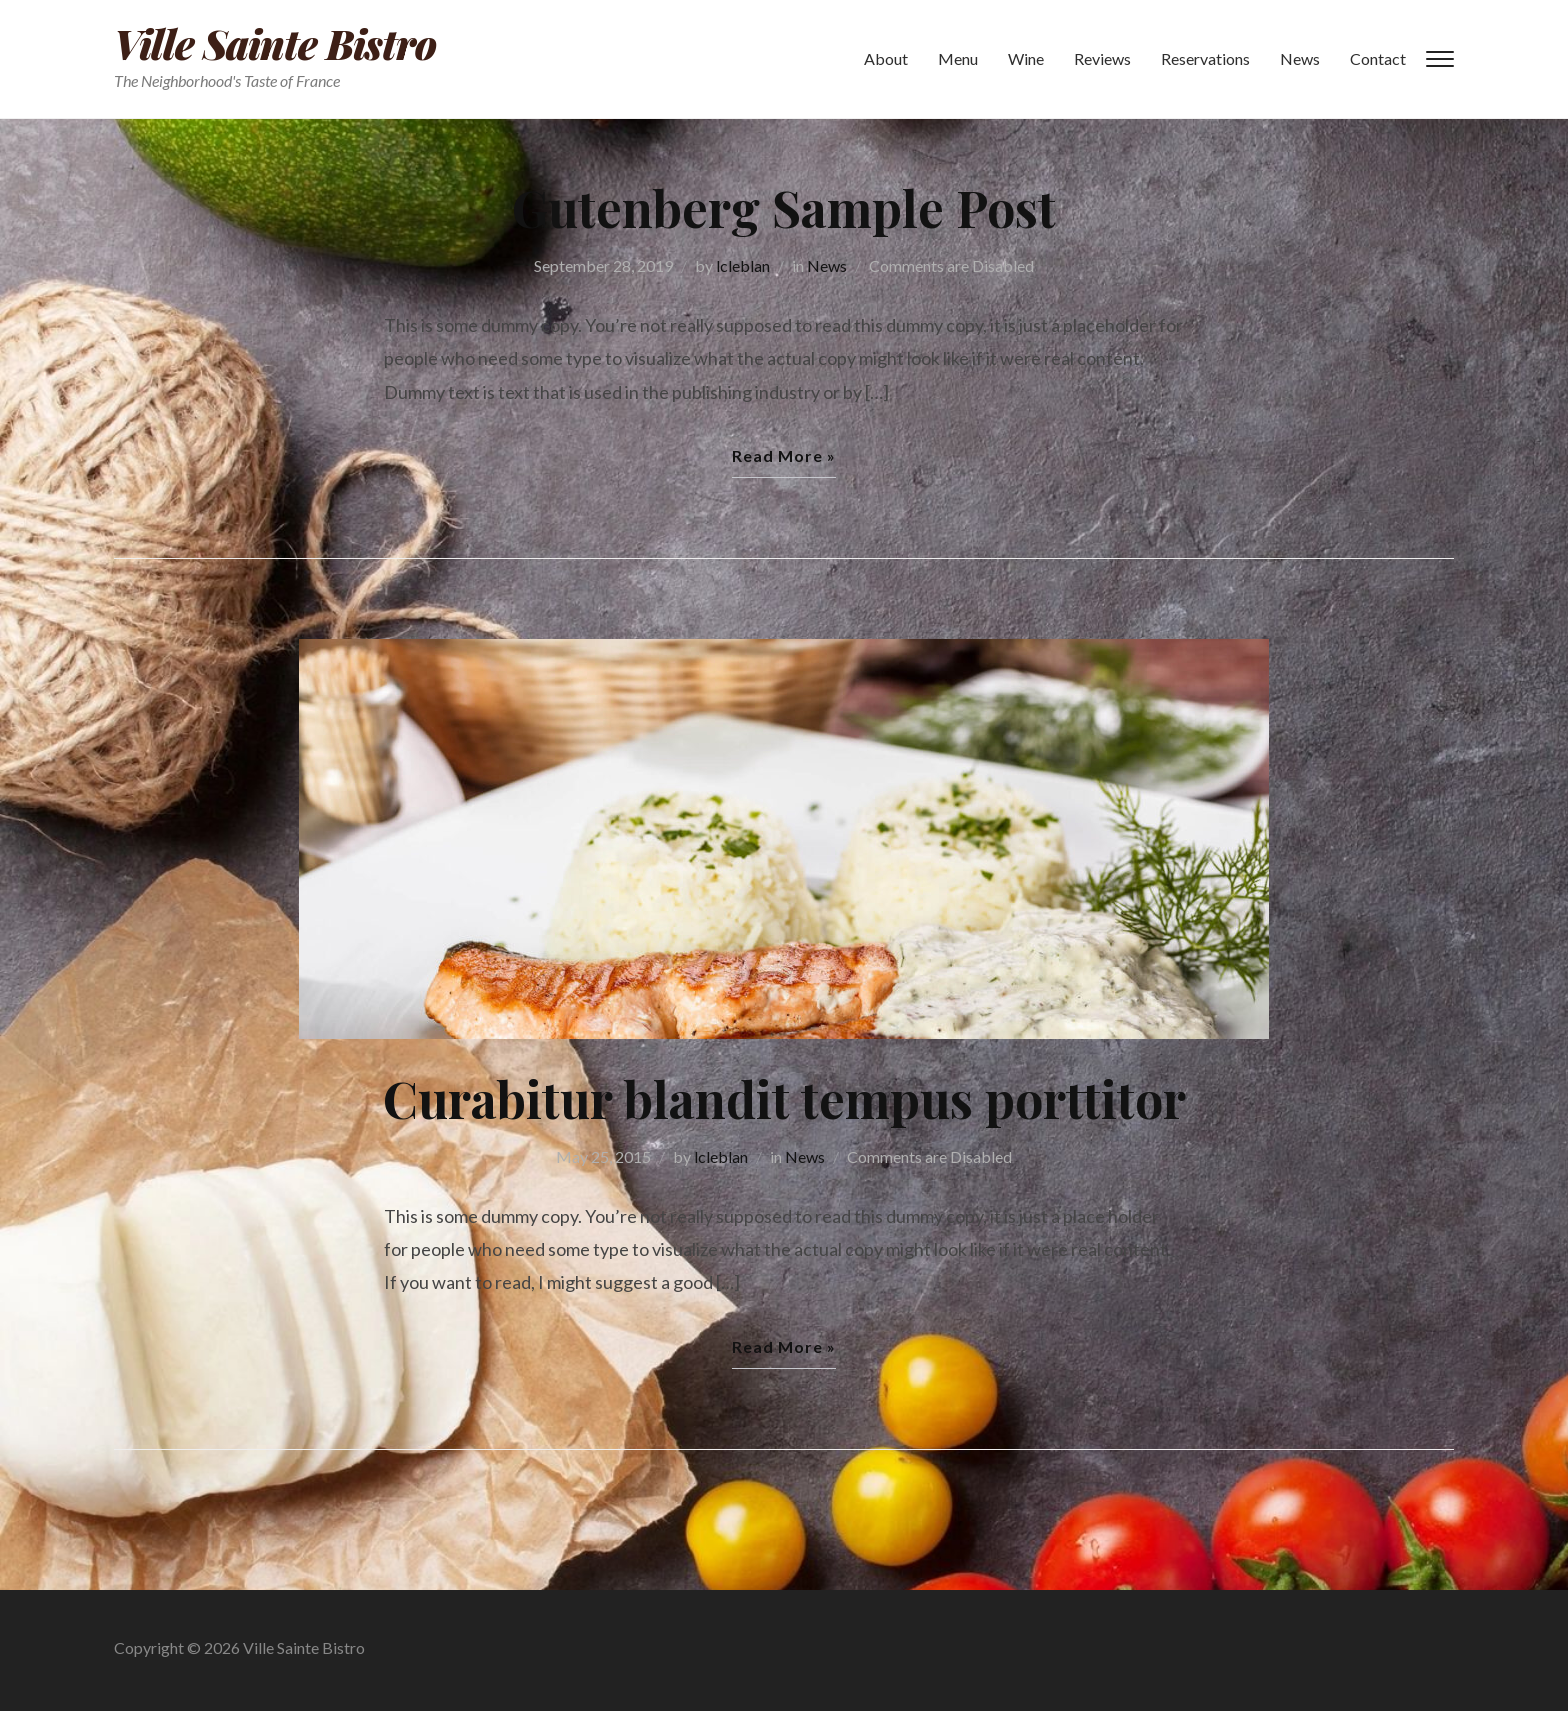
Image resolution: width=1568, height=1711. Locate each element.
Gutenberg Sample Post (784, 207)
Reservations (1205, 58)
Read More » (784, 455)
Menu (958, 58)
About (886, 58)
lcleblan (743, 265)
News (1300, 58)
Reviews (1102, 58)
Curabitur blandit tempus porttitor (784, 1098)
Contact (1378, 58)
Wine (1026, 58)
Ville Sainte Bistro (275, 43)
